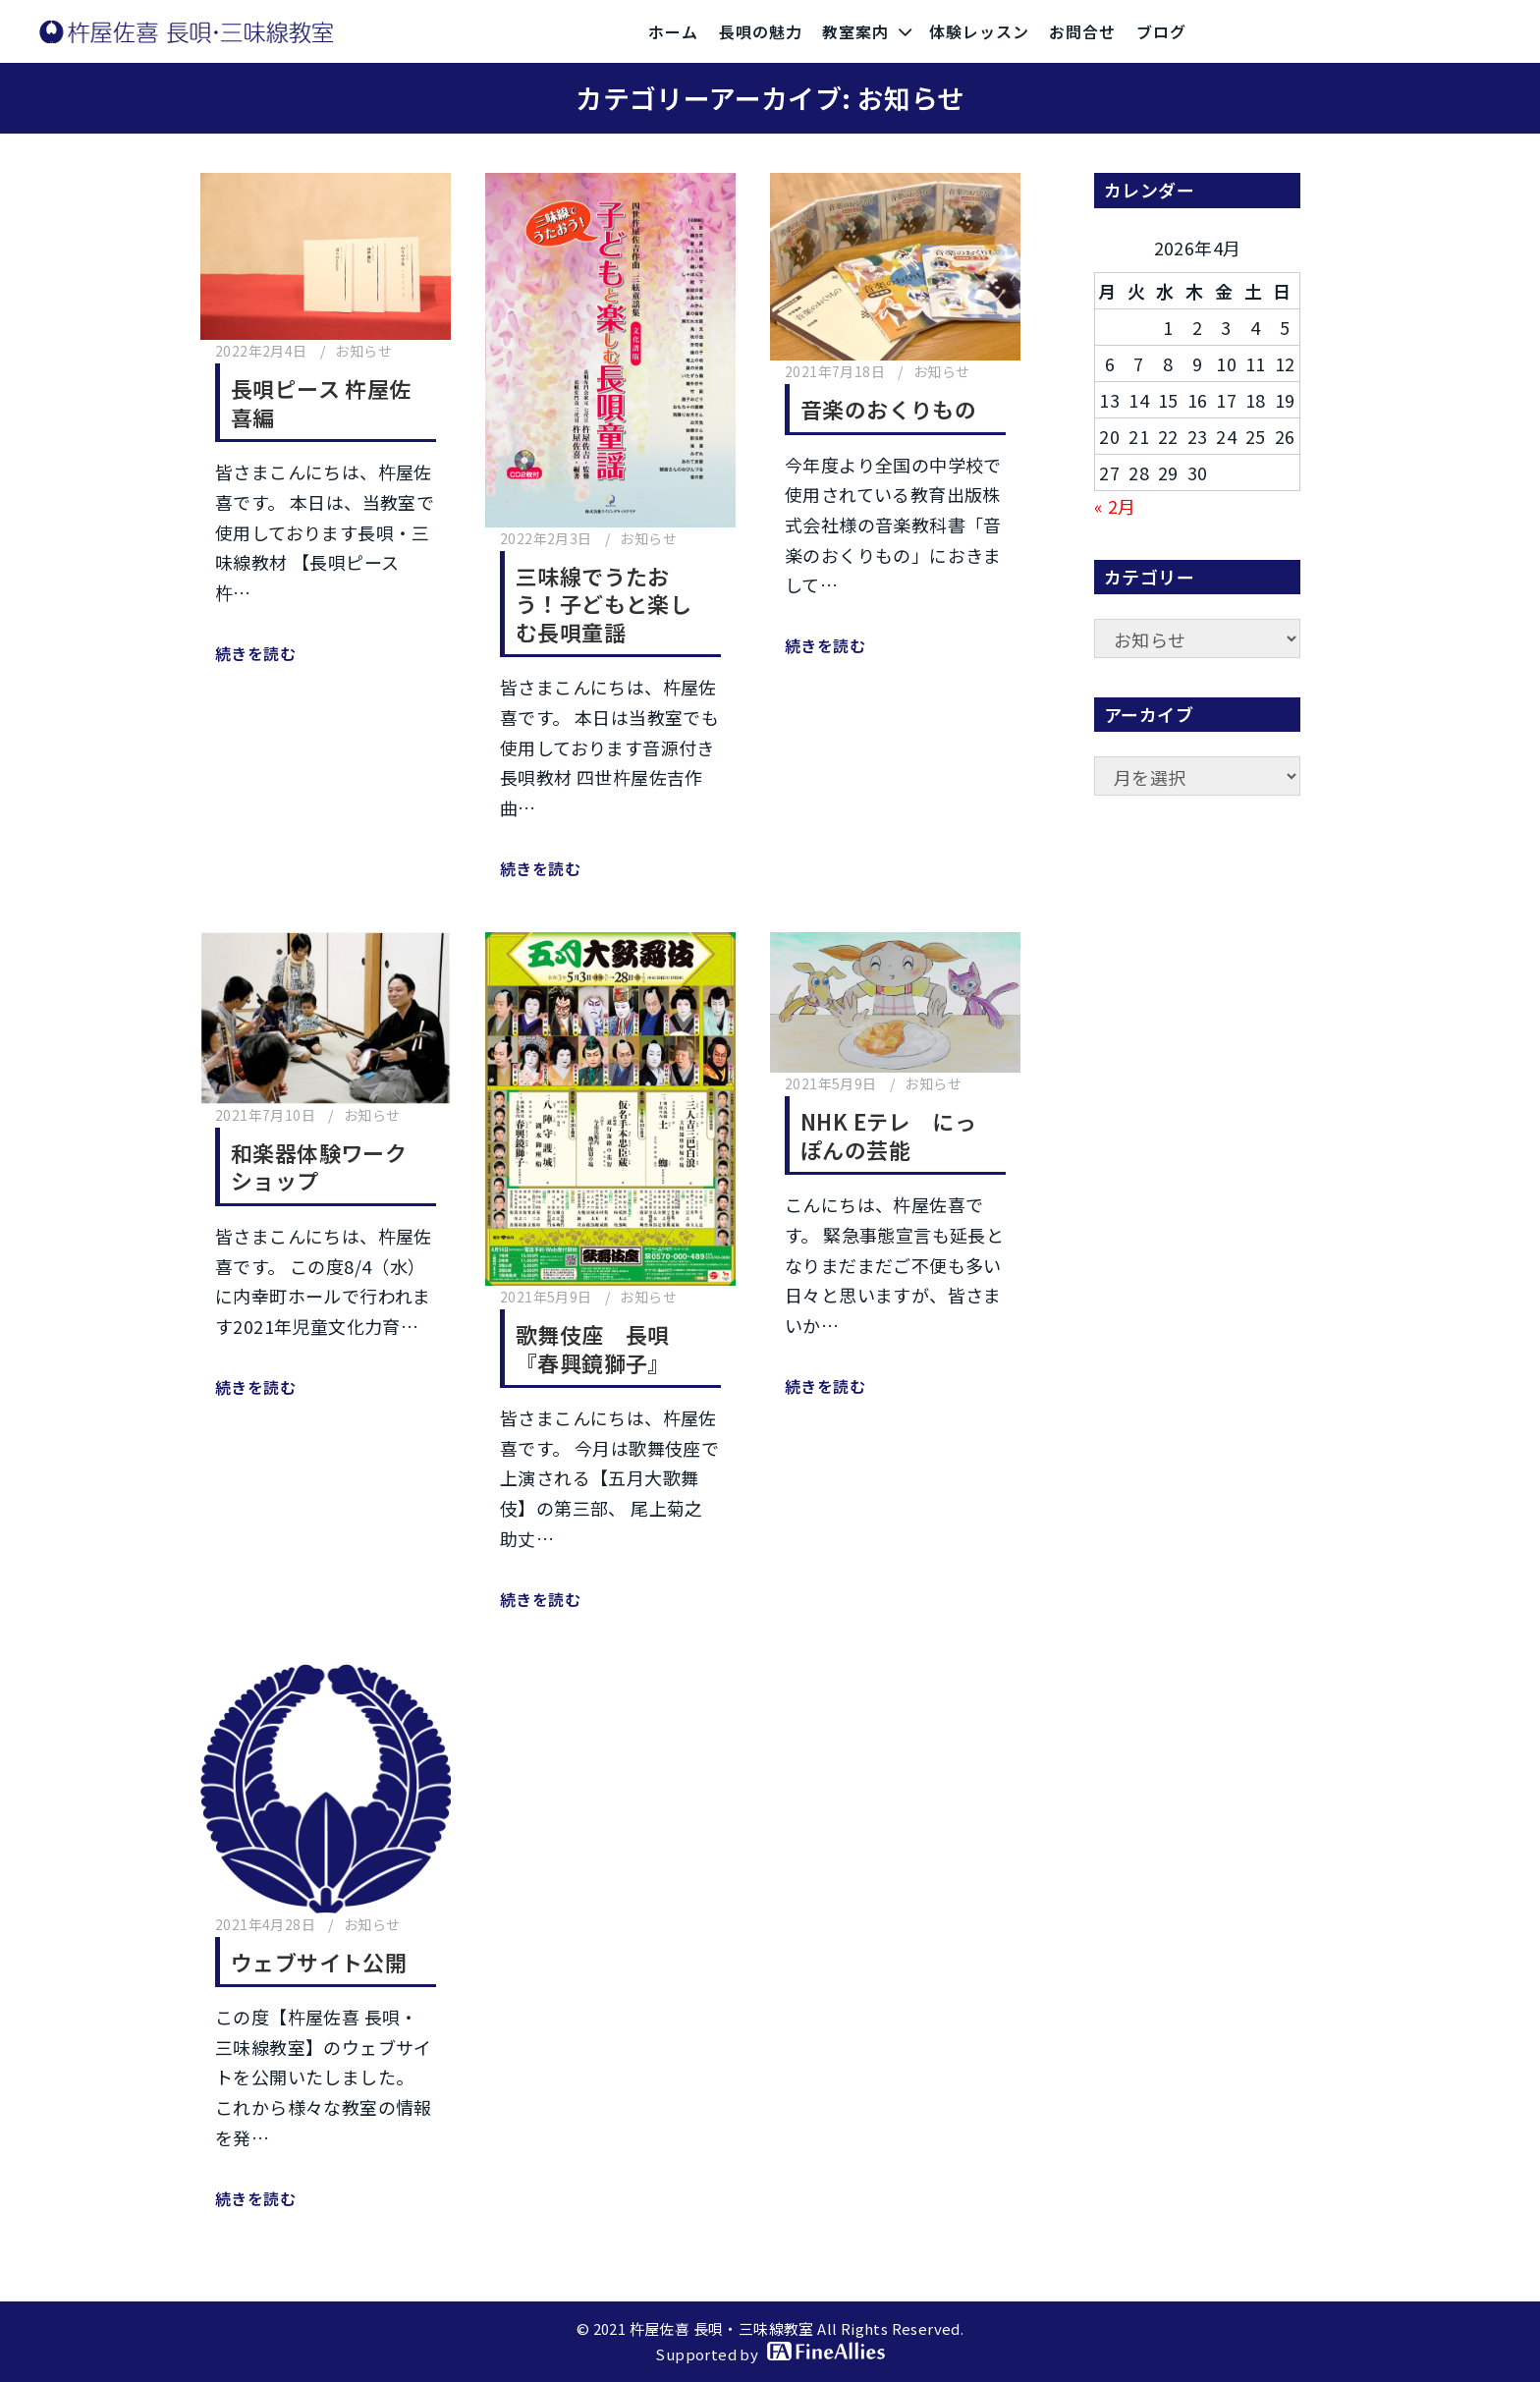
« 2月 (1115, 506)
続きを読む (255, 653)
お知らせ (363, 350)
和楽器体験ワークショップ (319, 1166)
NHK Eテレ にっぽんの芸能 (888, 1135)
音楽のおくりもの (888, 408)
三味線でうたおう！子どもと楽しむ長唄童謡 (603, 603)
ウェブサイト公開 (319, 1961)
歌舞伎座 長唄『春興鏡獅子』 (593, 1348)
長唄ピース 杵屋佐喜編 (321, 402)
